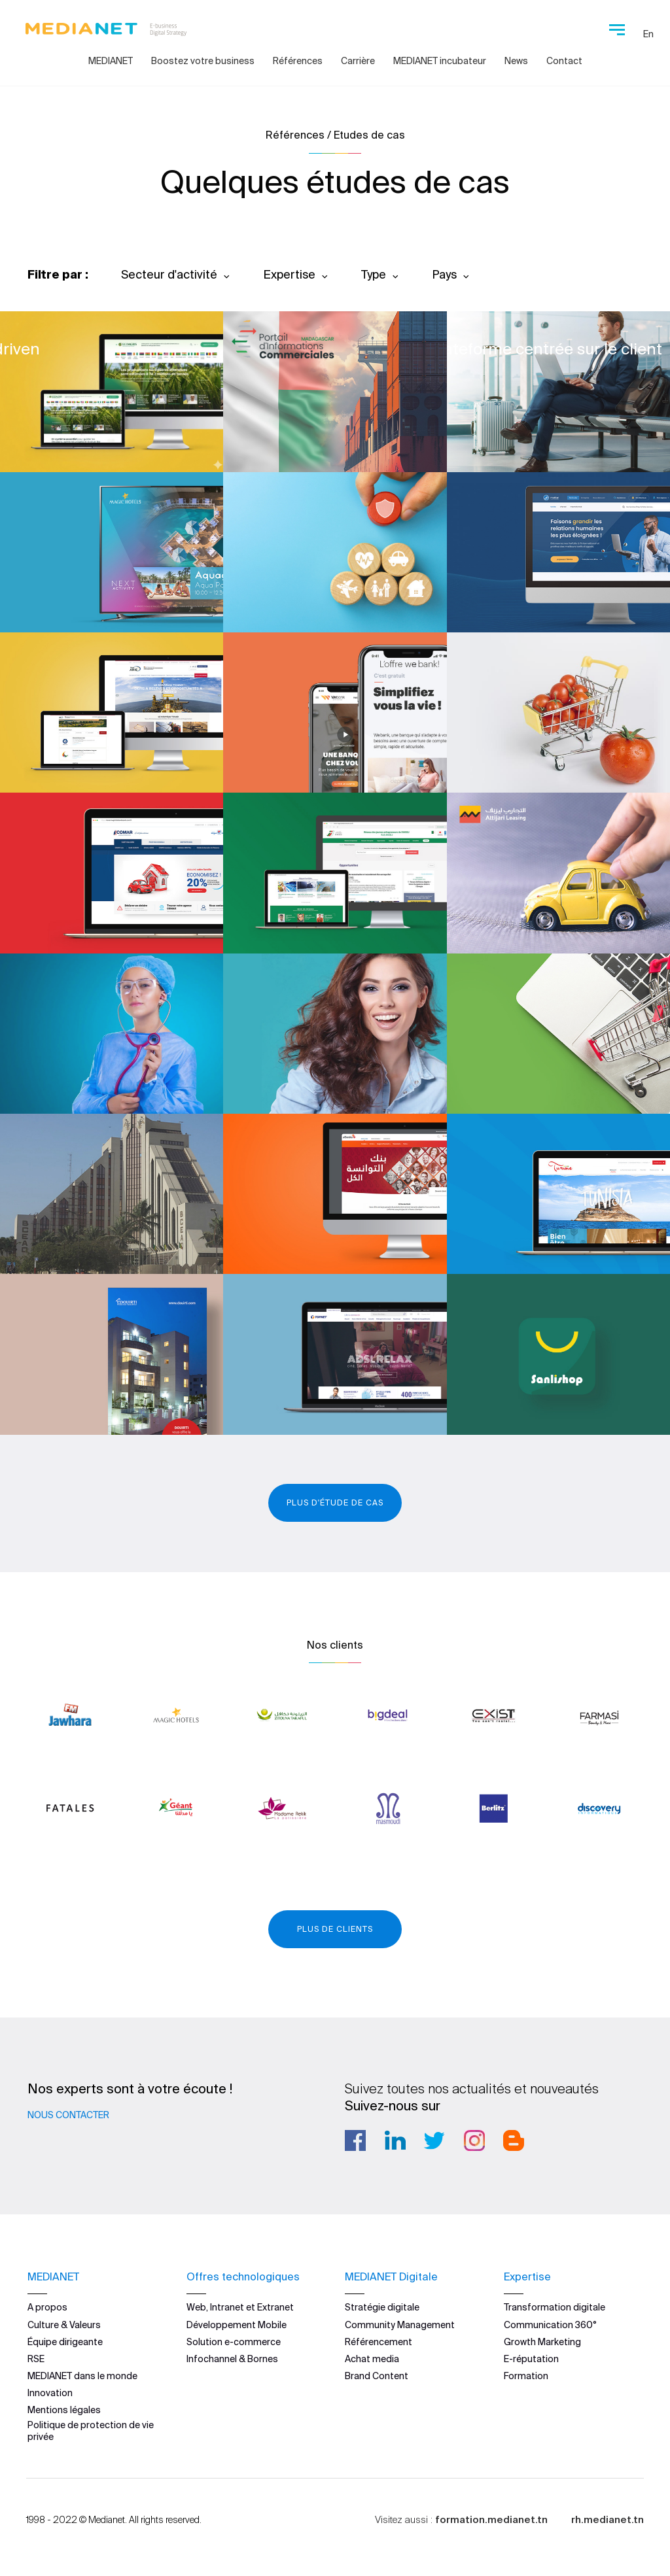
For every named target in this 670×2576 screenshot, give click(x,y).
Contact (564, 61)
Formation (526, 2375)
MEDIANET (110, 61)
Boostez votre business (203, 61)
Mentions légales (64, 2410)
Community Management (400, 2324)
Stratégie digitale (382, 2306)
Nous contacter (68, 2115)
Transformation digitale (554, 2306)
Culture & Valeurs (64, 2324)
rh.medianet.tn (607, 2518)
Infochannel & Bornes (232, 2358)
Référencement (378, 2341)
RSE (35, 2358)
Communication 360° (550, 2324)
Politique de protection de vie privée (90, 2430)
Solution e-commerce (233, 2341)
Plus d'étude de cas (335, 1502)
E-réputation (531, 2358)
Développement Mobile (236, 2324)
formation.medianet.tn (491, 2518)
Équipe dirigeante (65, 2341)
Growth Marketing (542, 2341)
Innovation (50, 2392)
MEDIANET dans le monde (82, 2375)
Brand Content (376, 2375)
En (648, 34)
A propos (47, 2306)
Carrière (358, 61)
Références (298, 61)
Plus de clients (335, 1929)
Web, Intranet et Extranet (240, 2306)
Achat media (372, 2358)
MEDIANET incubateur (439, 61)
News (516, 61)
